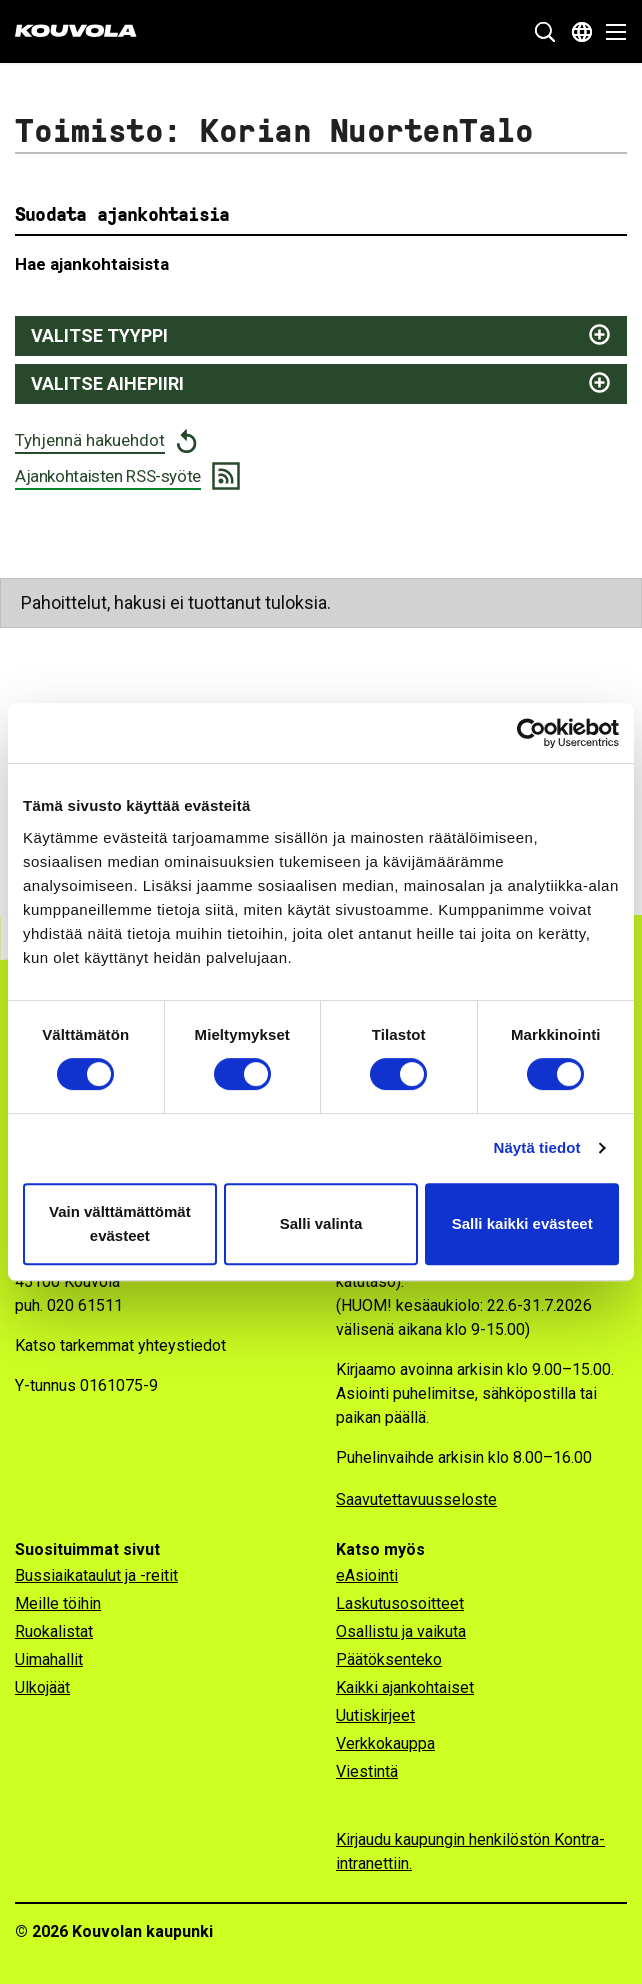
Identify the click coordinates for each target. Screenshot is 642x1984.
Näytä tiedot (537, 1147)
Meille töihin (58, 1603)
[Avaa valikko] (610, 32)
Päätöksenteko (389, 1659)
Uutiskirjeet (375, 1715)
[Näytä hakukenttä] (545, 32)
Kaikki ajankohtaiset (405, 1687)
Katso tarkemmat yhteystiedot (120, 1345)
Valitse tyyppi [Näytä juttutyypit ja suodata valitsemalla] (99, 335)
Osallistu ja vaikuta (401, 1631)
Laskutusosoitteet (400, 1603)
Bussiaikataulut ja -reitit (96, 1575)
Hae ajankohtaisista (92, 264)
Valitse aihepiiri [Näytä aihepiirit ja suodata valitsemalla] (107, 383)
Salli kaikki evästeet (522, 1223)
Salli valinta (321, 1223)
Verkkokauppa (385, 1743)
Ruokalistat (54, 1631)
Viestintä (367, 1771)
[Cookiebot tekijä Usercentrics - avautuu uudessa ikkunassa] (531, 733)
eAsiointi (367, 1575)
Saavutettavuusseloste (416, 1499)
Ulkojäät (42, 1687)
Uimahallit (49, 1659)
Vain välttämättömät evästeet (120, 1223)
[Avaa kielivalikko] (582, 32)
